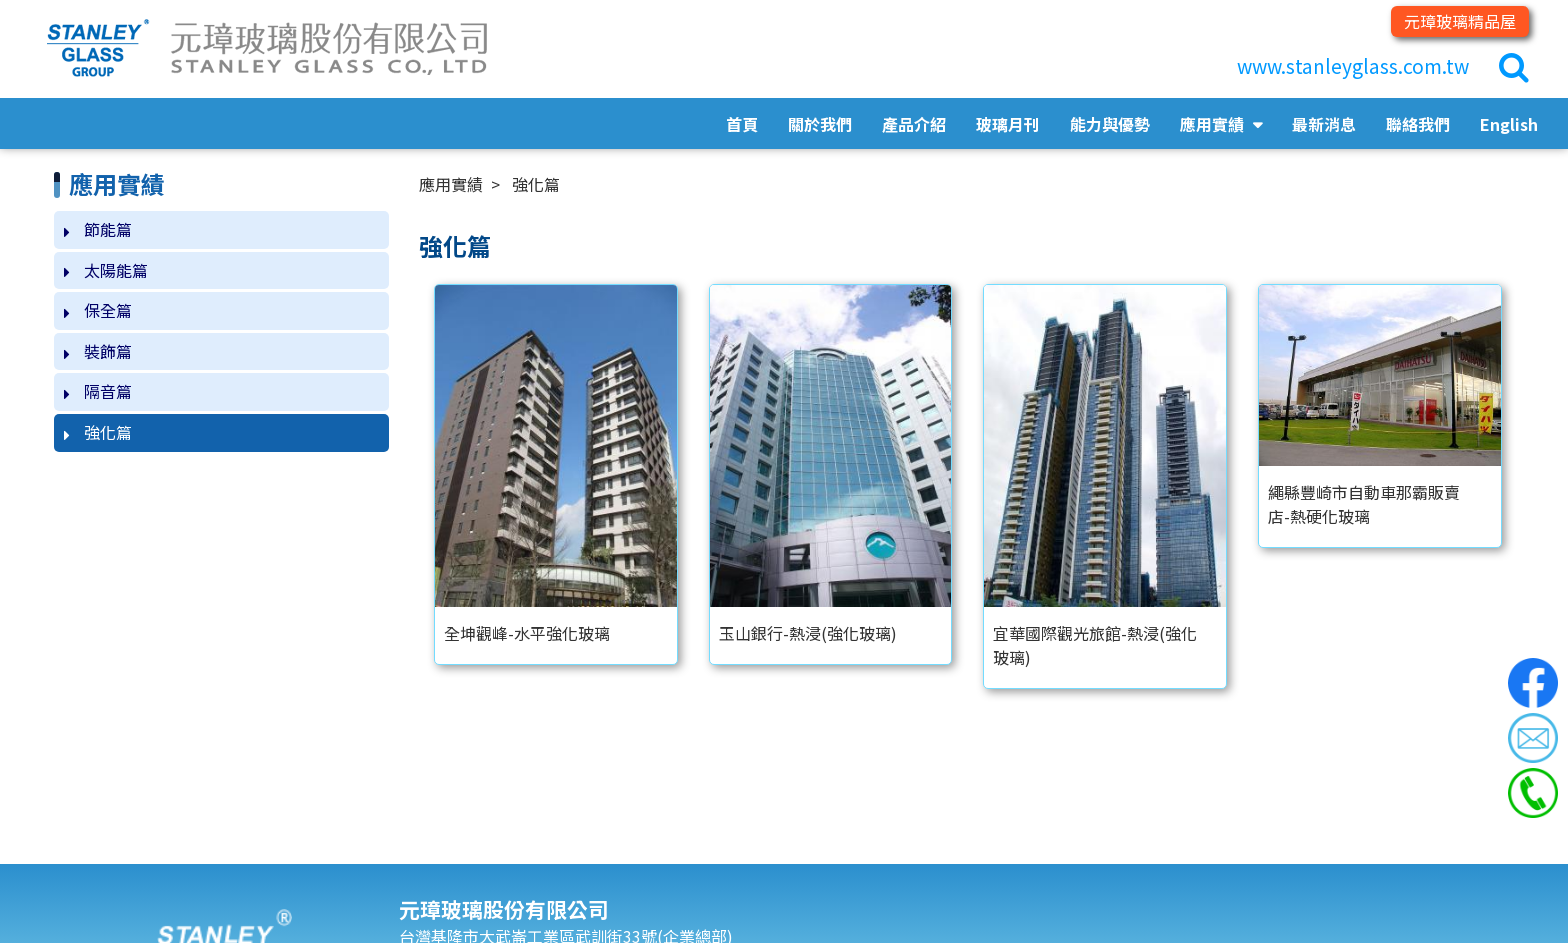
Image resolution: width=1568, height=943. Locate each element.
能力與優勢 (1110, 124)
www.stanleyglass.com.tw (1353, 66)
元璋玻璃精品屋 (1460, 21)
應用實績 (1214, 124)
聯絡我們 (1418, 124)
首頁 (742, 124)
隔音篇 (108, 391)
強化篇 (108, 432)
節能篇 (108, 229)
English (1509, 124)
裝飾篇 (108, 351)
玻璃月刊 (1008, 124)
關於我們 (820, 124)
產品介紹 (914, 124)
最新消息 (1324, 124)
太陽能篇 (116, 270)
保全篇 (108, 310)
